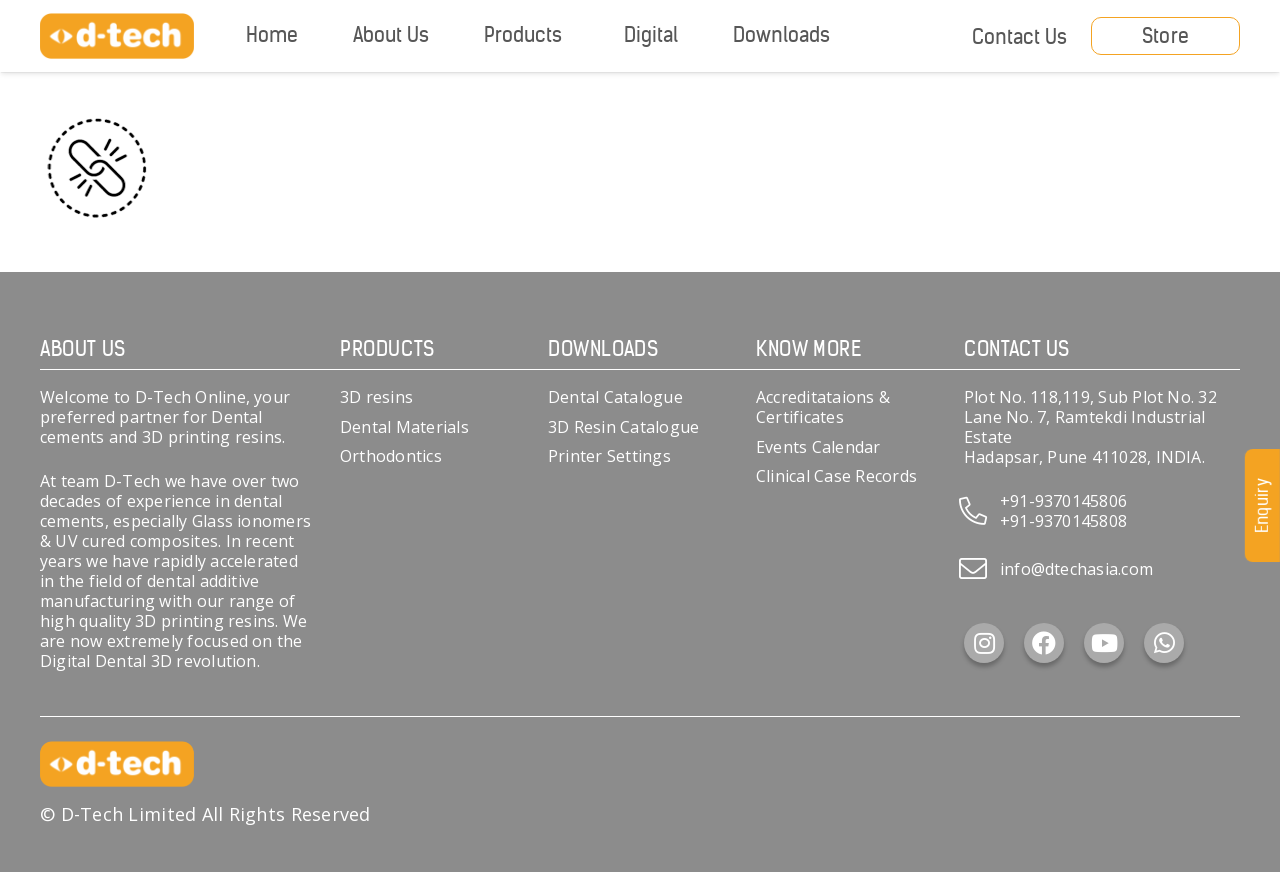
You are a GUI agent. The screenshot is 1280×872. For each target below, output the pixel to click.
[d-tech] (117, 36)
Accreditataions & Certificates (823, 407)
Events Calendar (818, 447)
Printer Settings (609, 456)
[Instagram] (984, 643)
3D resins (376, 397)
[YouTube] (1104, 643)
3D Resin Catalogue (623, 427)
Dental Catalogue (615, 397)
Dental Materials (404, 427)
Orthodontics (391, 456)
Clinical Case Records (836, 476)
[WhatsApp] (1164, 643)
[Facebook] (1044, 643)
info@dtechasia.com (1076, 569)
